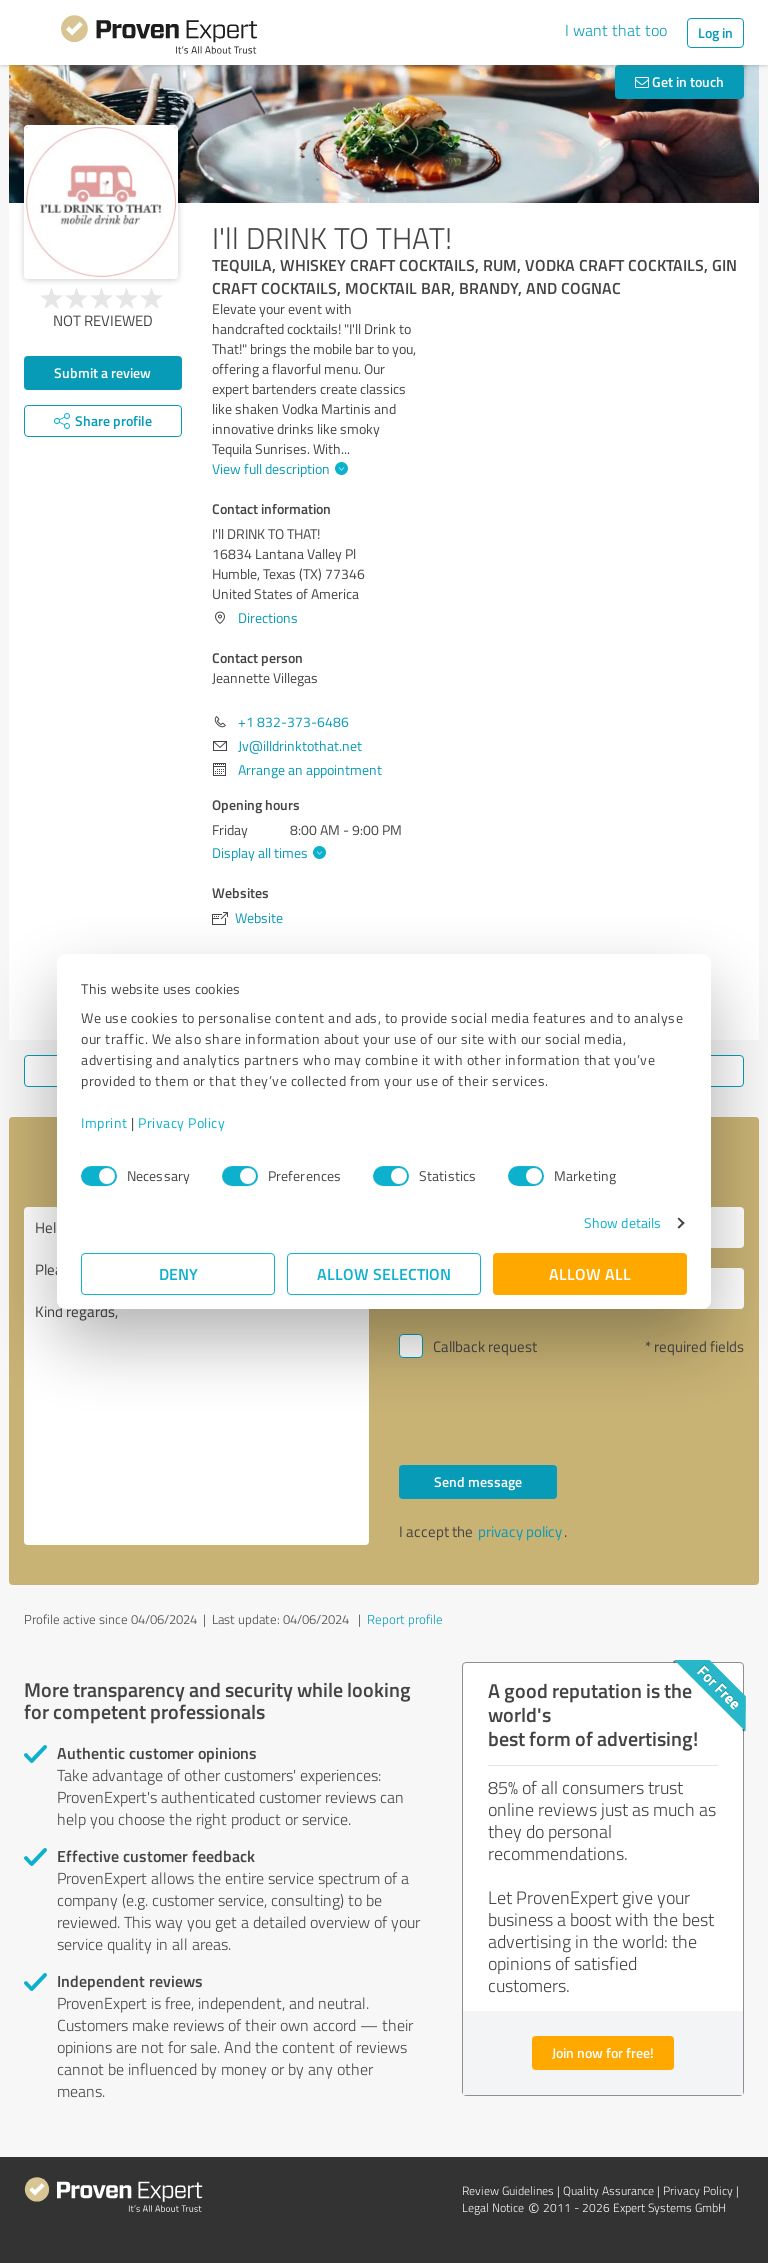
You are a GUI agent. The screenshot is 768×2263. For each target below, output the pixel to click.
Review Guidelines (508, 2190)
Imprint (104, 1122)
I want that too (616, 30)
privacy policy (520, 1531)
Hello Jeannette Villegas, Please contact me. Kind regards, (196, 1376)
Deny (178, 1273)
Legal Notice (493, 2207)
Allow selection (384, 1273)
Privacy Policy (181, 1122)
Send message (478, 1481)
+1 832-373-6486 (293, 721)
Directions (268, 617)
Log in (715, 32)
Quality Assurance (608, 2190)
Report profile (405, 1619)
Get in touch (679, 81)
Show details (622, 1222)
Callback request (485, 1346)
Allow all (590, 1273)
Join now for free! (603, 2052)
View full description (277, 468)
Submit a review (102, 372)
